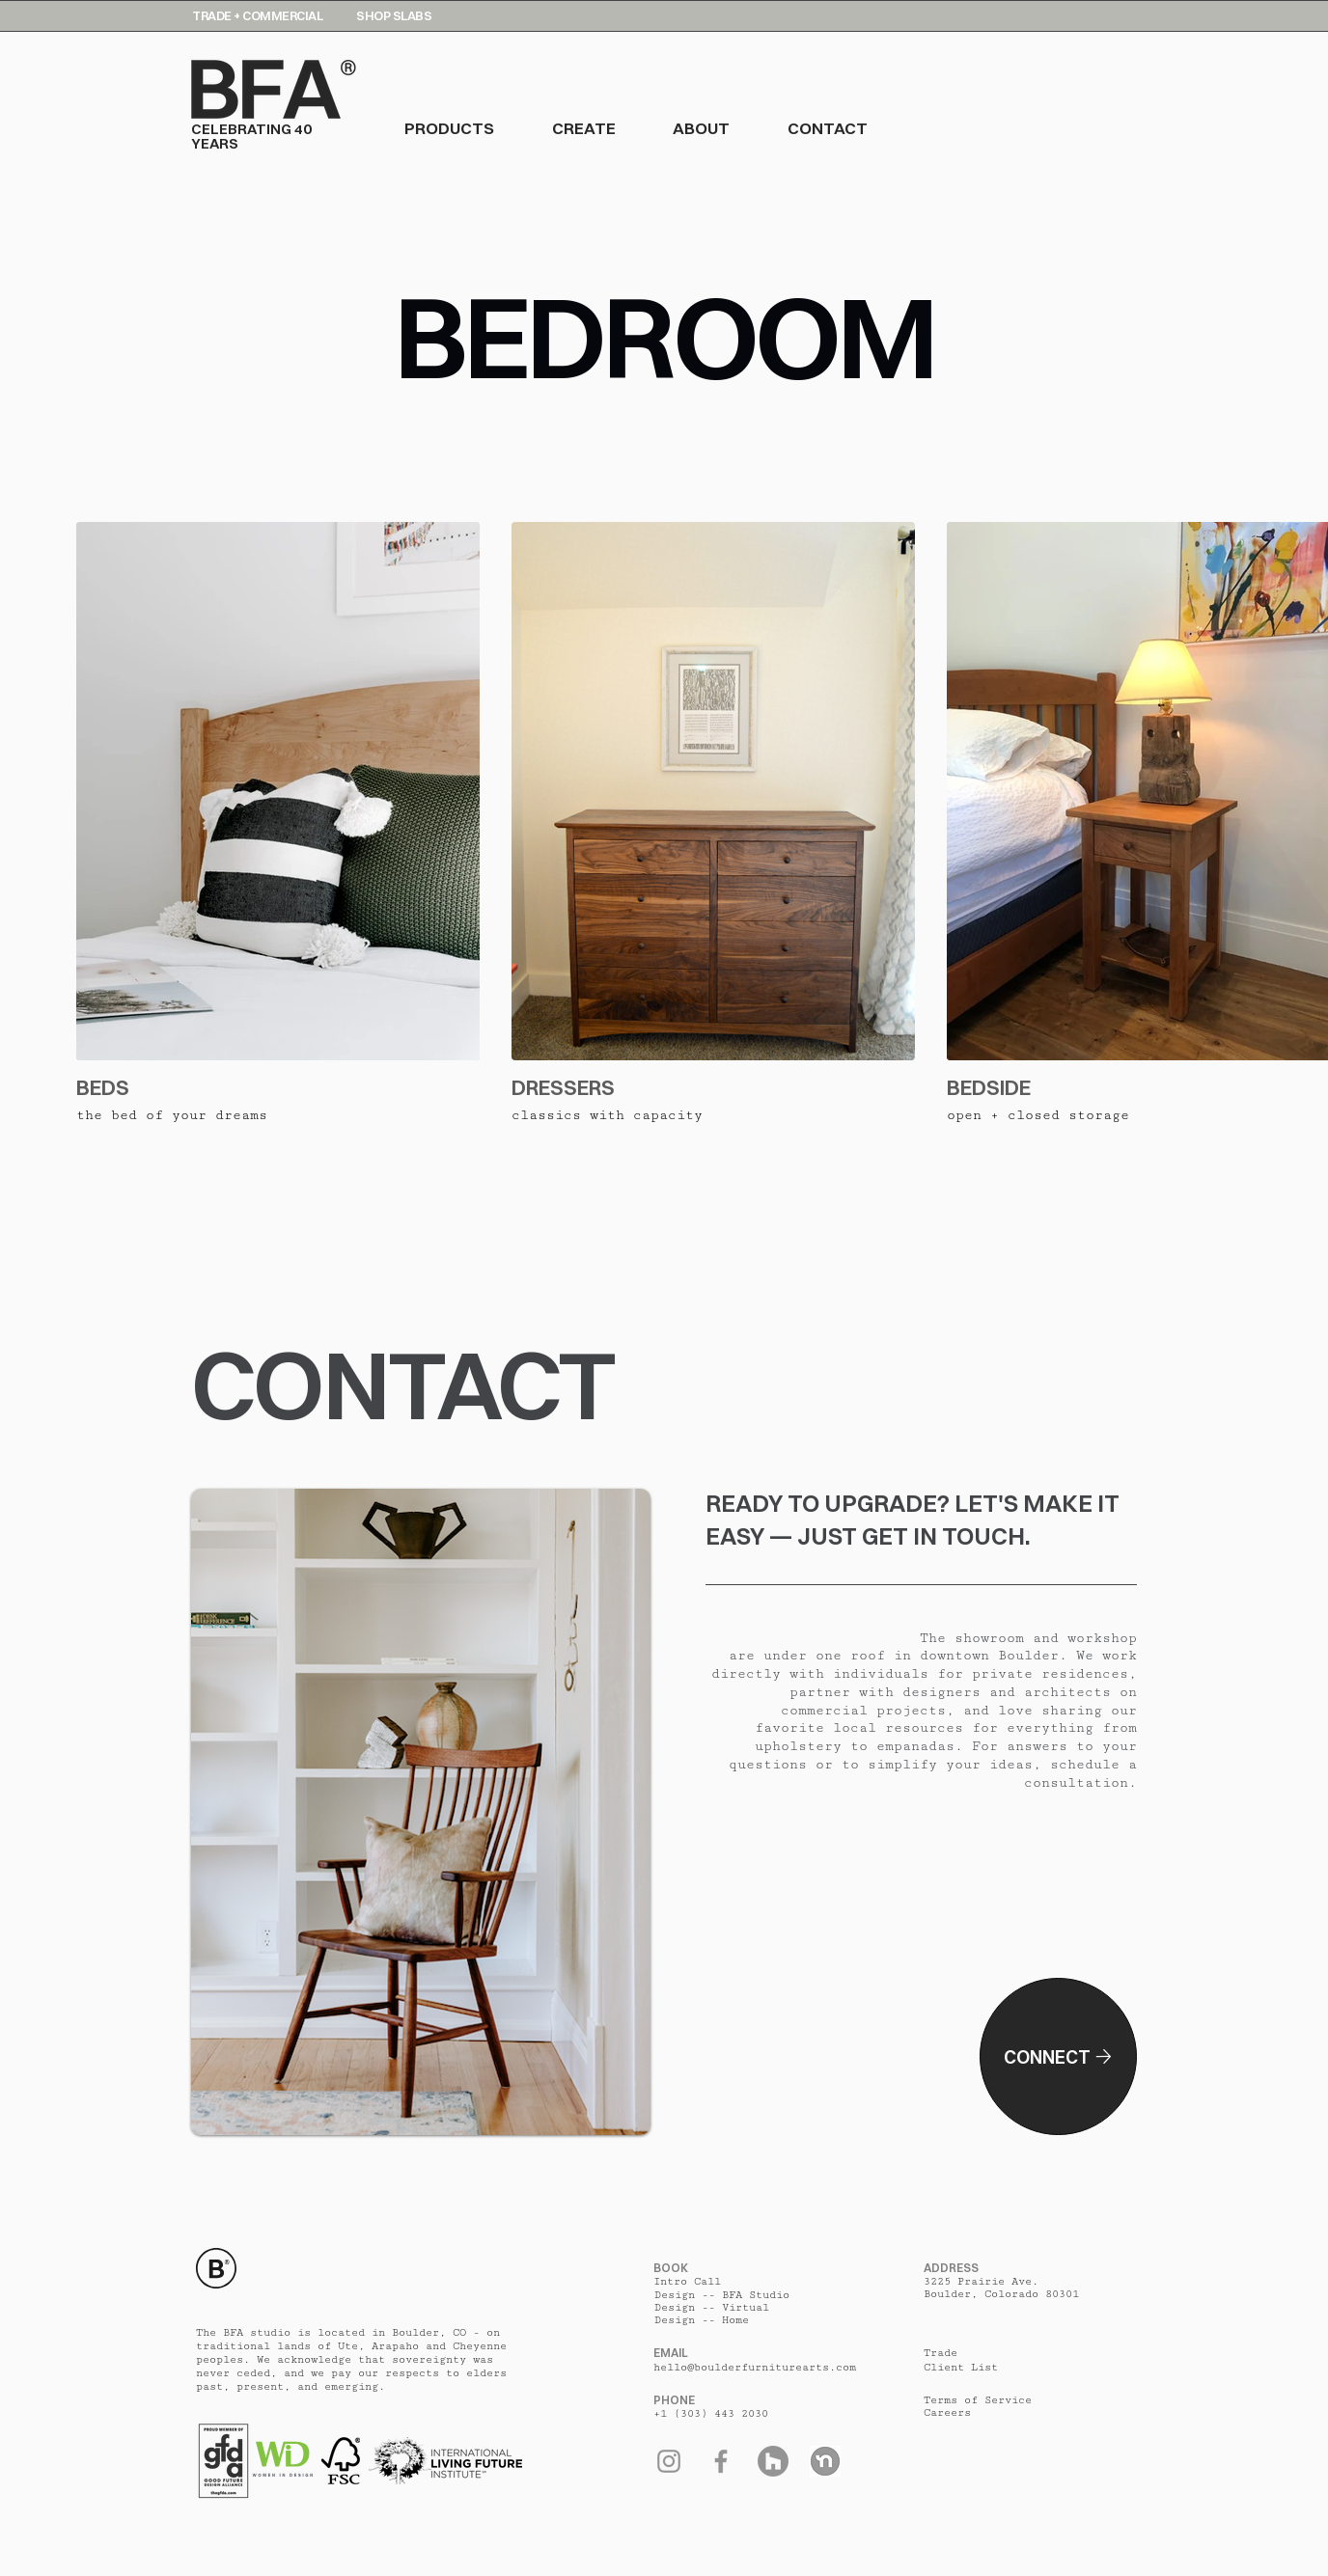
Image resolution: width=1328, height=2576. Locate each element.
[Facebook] (721, 2461)
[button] (478, 128)
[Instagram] (668, 2461)
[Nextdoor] (825, 2461)
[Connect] (1058, 2056)
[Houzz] (773, 2461)
